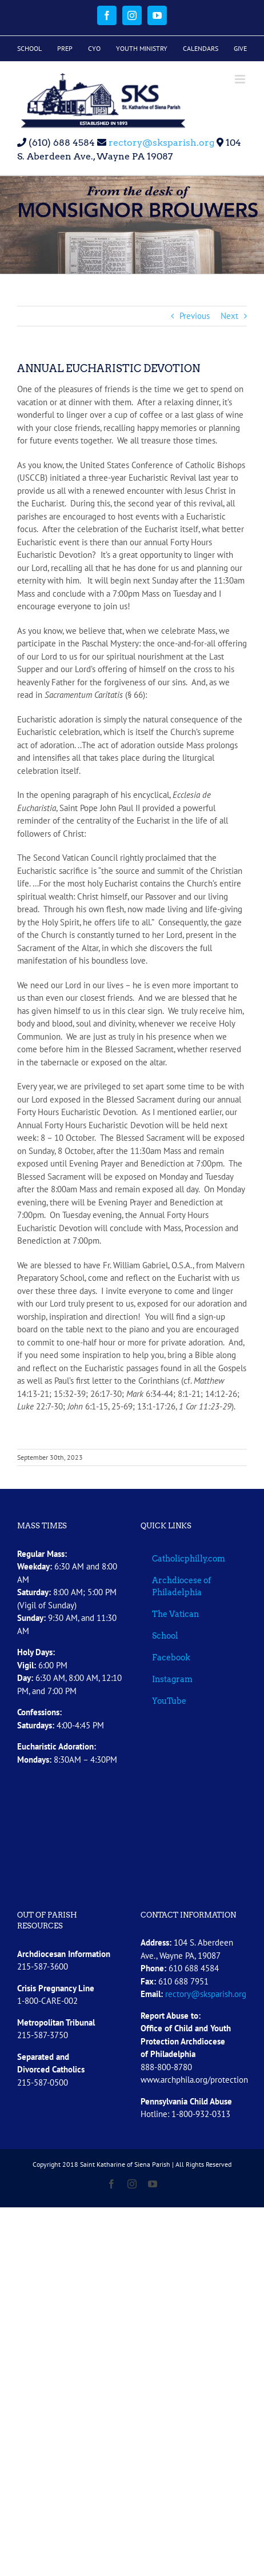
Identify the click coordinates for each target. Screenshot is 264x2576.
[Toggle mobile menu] (241, 79)
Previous (194, 315)
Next (229, 315)
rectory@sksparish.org (160, 142)
